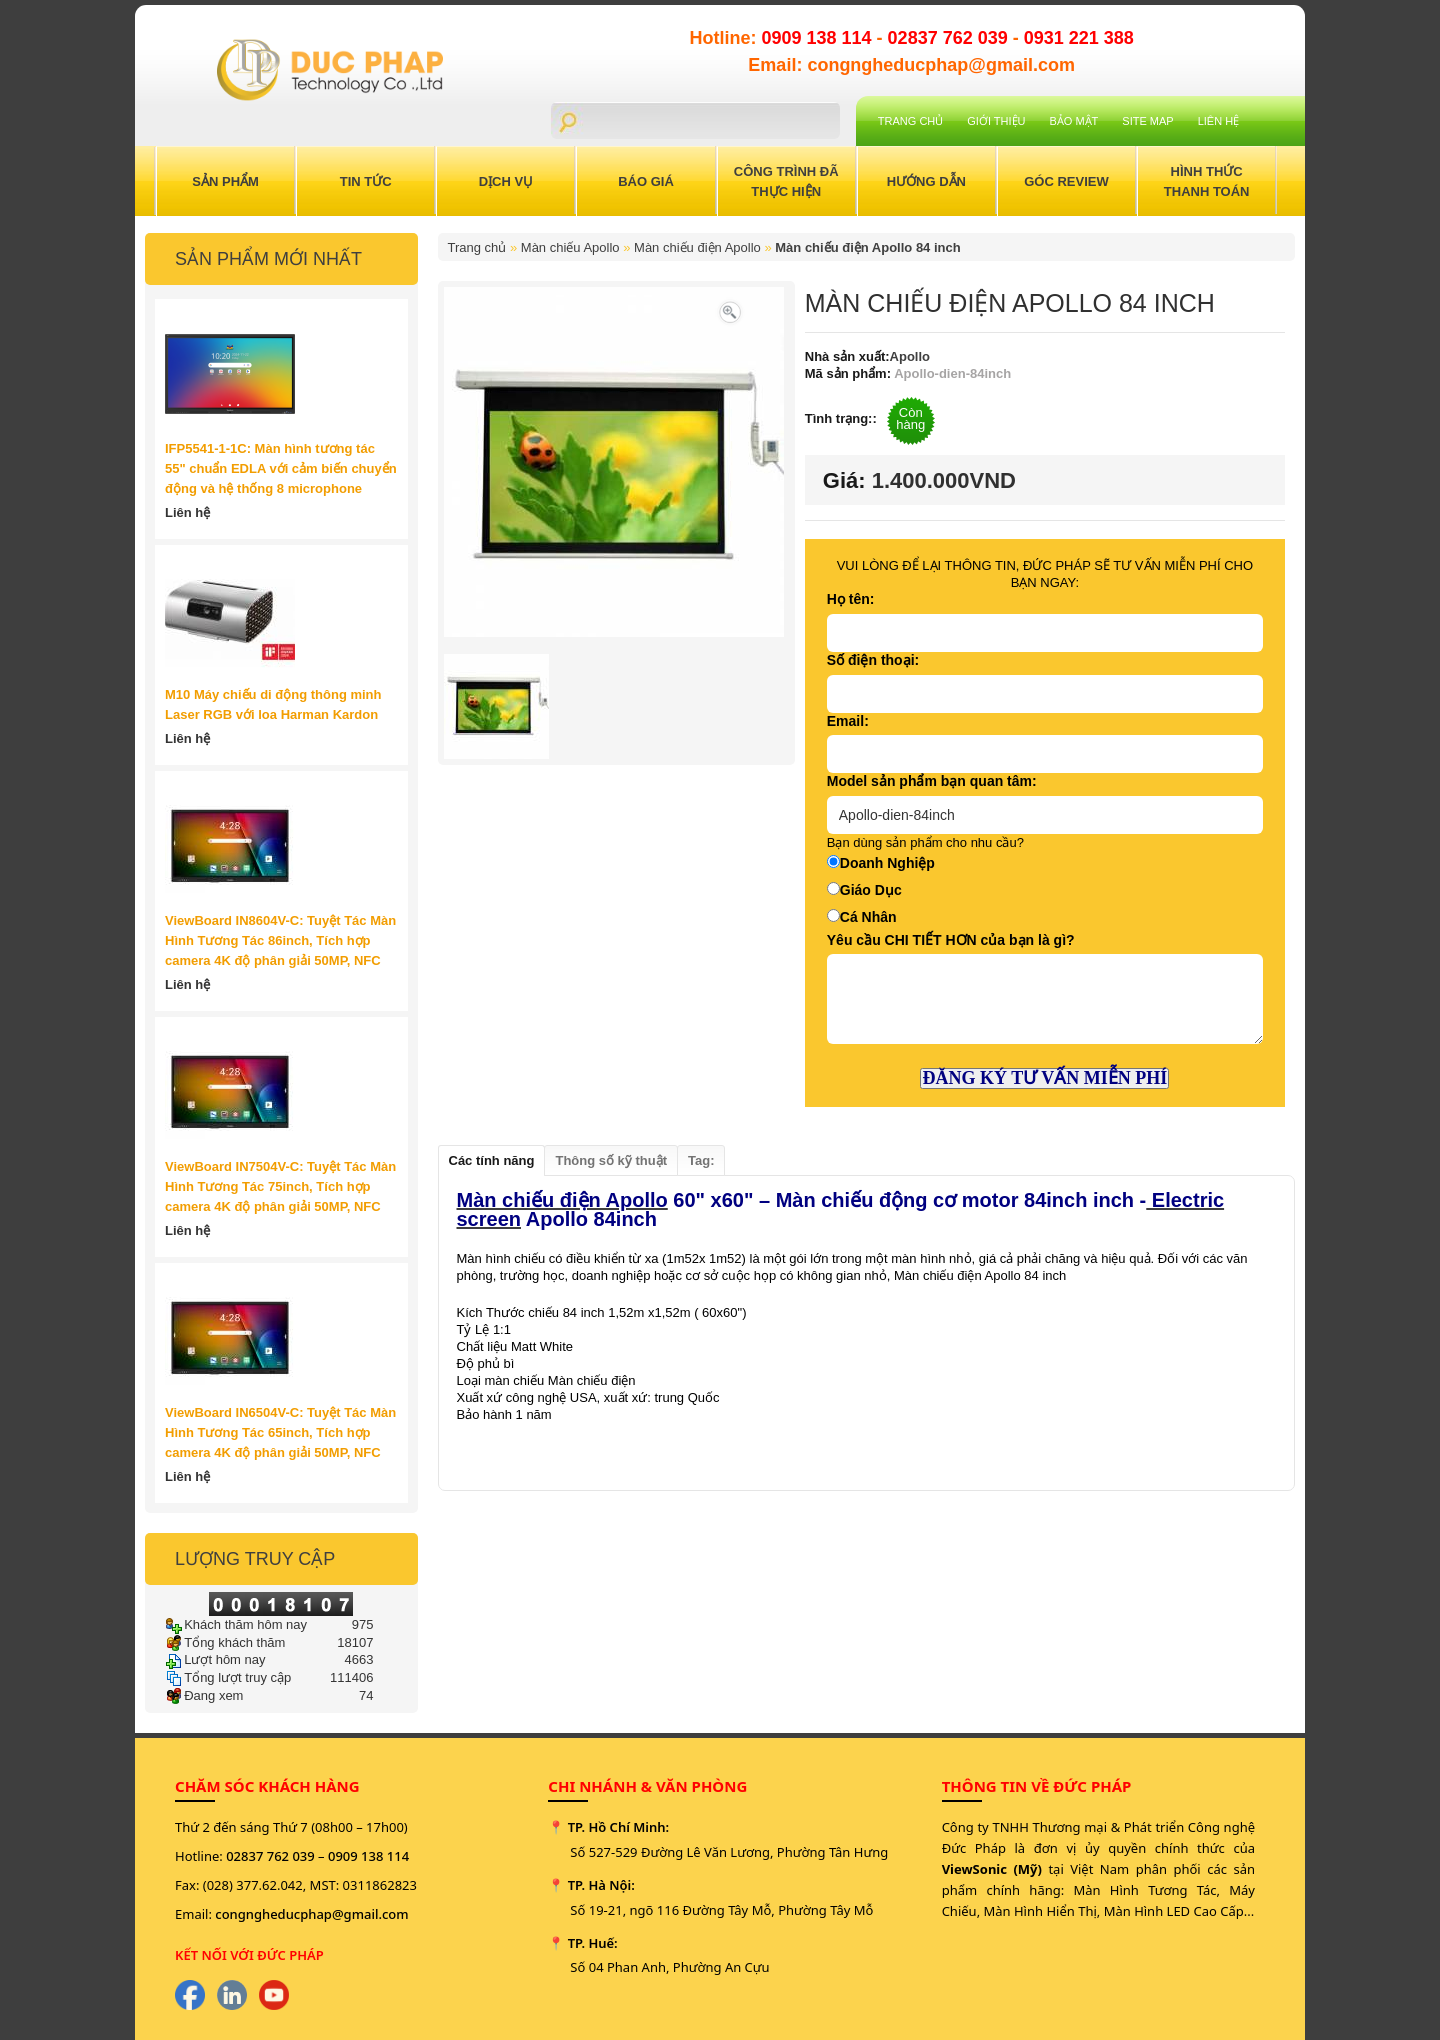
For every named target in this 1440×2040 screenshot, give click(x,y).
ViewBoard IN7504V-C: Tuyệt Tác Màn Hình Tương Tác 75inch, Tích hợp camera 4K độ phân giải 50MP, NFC (280, 1186)
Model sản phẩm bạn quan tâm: (932, 781)
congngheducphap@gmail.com (311, 1914)
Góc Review (1066, 181)
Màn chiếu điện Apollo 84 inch (867, 247)
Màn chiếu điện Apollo (697, 247)
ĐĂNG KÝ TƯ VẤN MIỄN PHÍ (1044, 1078)
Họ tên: (851, 599)
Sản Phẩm (225, 181)
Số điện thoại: (873, 660)
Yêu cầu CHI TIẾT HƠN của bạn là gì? (951, 940)
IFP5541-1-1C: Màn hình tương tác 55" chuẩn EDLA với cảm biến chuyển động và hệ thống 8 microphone (281, 468)
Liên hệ (1218, 121)
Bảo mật (1074, 121)
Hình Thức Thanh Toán (1207, 181)
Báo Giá (646, 181)
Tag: (701, 1160)
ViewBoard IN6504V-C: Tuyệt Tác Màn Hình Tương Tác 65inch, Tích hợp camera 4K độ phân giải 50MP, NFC (280, 1432)
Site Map (1147, 121)
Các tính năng (492, 1160)
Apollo (910, 356)
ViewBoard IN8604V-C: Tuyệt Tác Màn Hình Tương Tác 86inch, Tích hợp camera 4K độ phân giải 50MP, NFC (280, 940)
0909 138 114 (818, 38)
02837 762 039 (950, 38)
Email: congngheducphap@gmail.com (911, 65)
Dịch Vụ (506, 181)
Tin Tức (366, 181)
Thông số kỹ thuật (611, 1160)
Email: (848, 721)
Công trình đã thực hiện (786, 181)
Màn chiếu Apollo (570, 247)
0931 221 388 (1079, 38)
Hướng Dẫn (926, 181)
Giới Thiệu (996, 121)
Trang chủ (910, 121)
